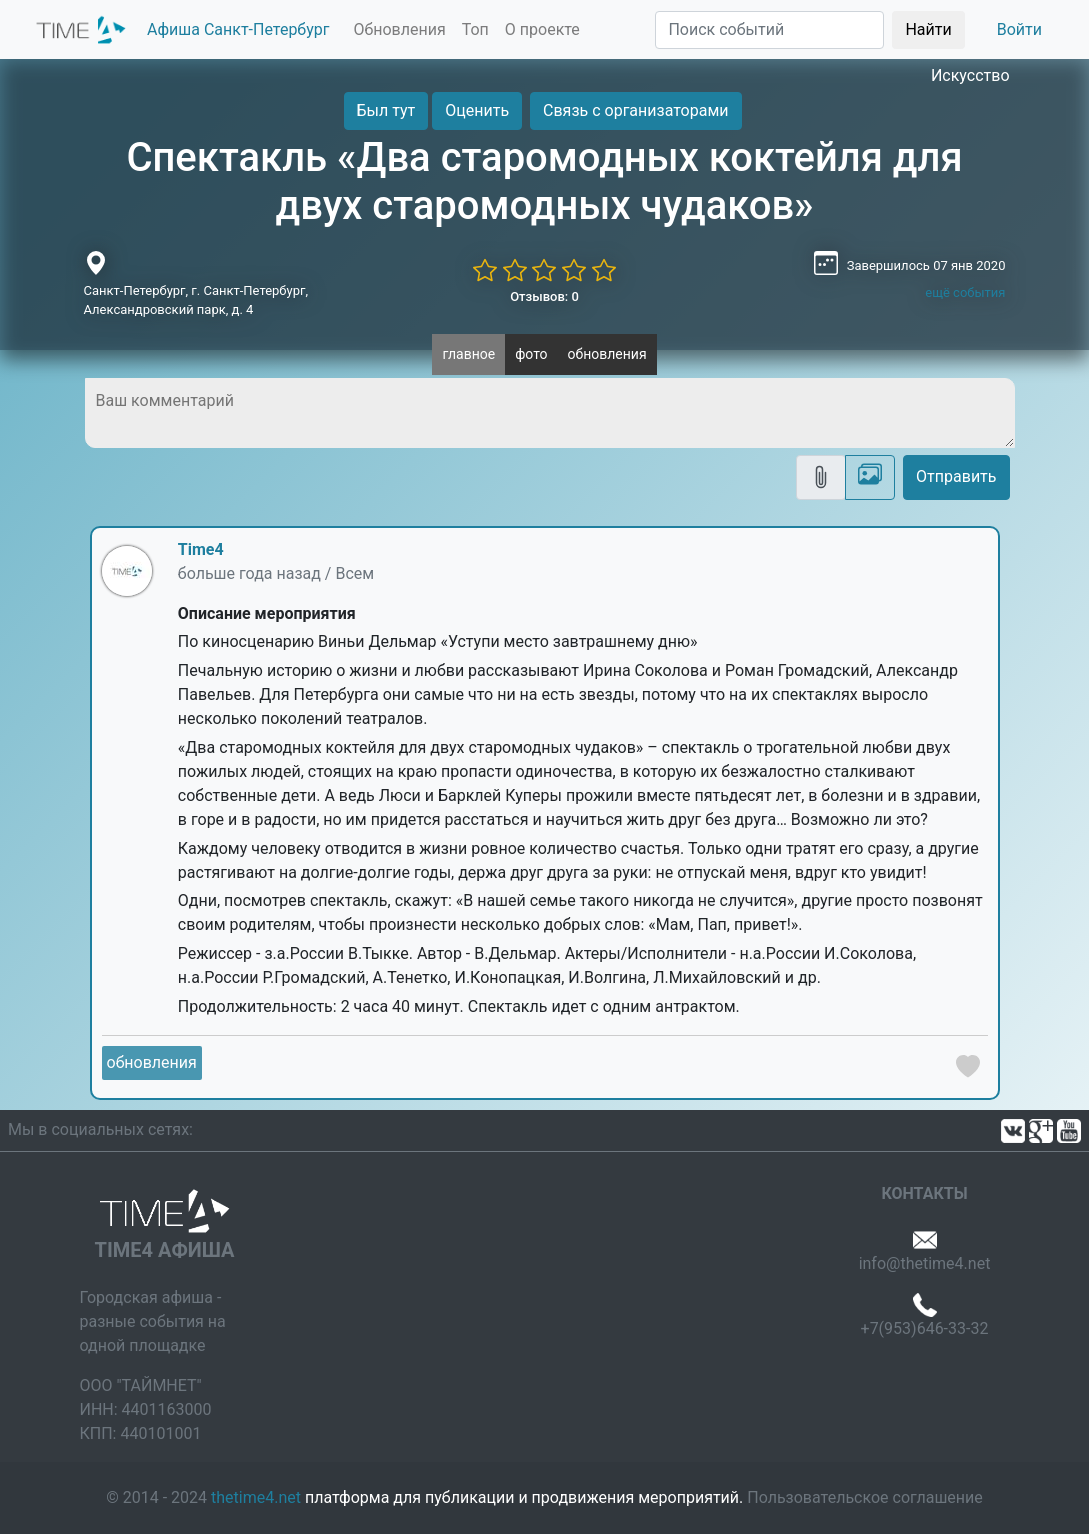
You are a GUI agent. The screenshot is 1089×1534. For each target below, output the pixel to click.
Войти (1019, 29)
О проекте (542, 29)
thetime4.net (256, 1497)
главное (468, 354)
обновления (607, 354)
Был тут (386, 110)
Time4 (201, 549)
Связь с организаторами (635, 110)
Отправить (956, 476)
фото (531, 354)
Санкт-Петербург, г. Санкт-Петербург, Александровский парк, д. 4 (196, 300)
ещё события (965, 292)
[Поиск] (769, 30)
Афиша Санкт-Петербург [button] (238, 29)
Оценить (477, 110)
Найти (928, 29)
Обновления (399, 29)
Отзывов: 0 (544, 296)
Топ (475, 29)
